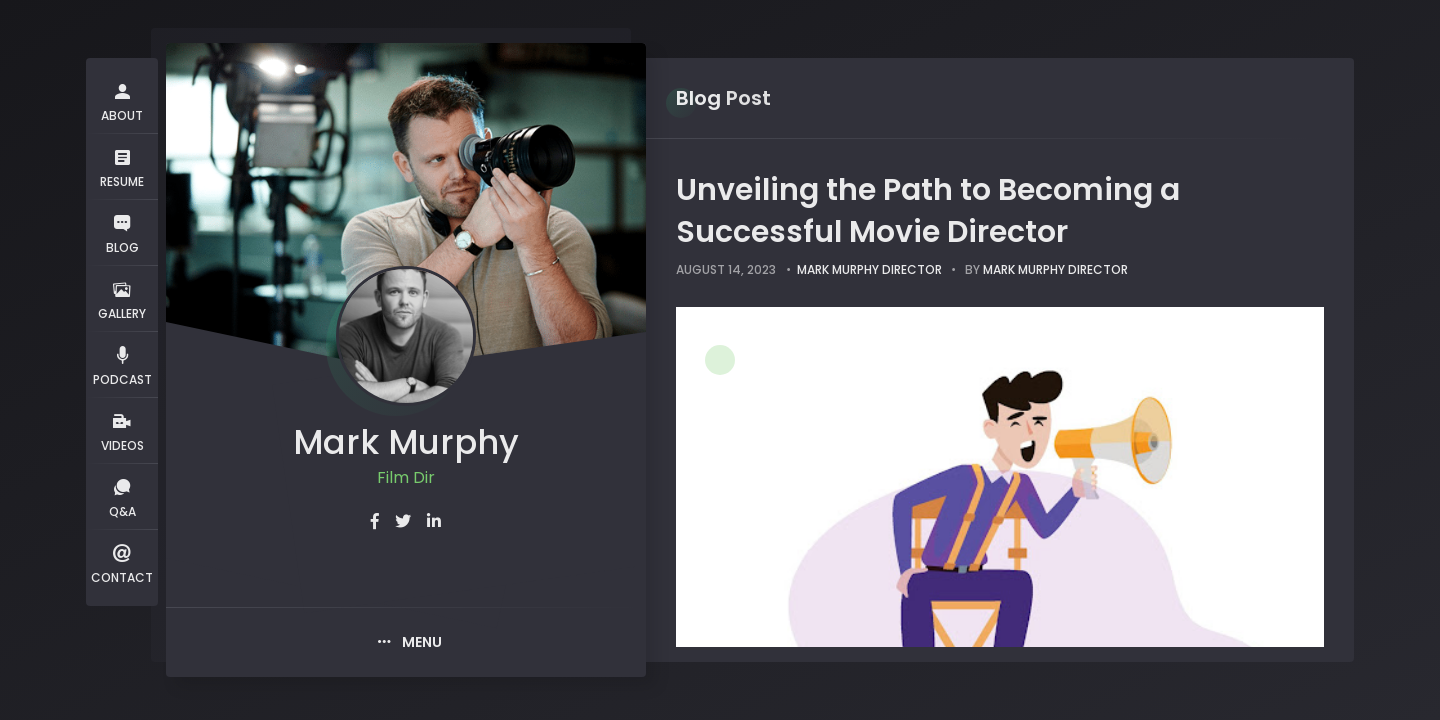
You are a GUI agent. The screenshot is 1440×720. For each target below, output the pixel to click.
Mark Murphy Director (869, 269)
